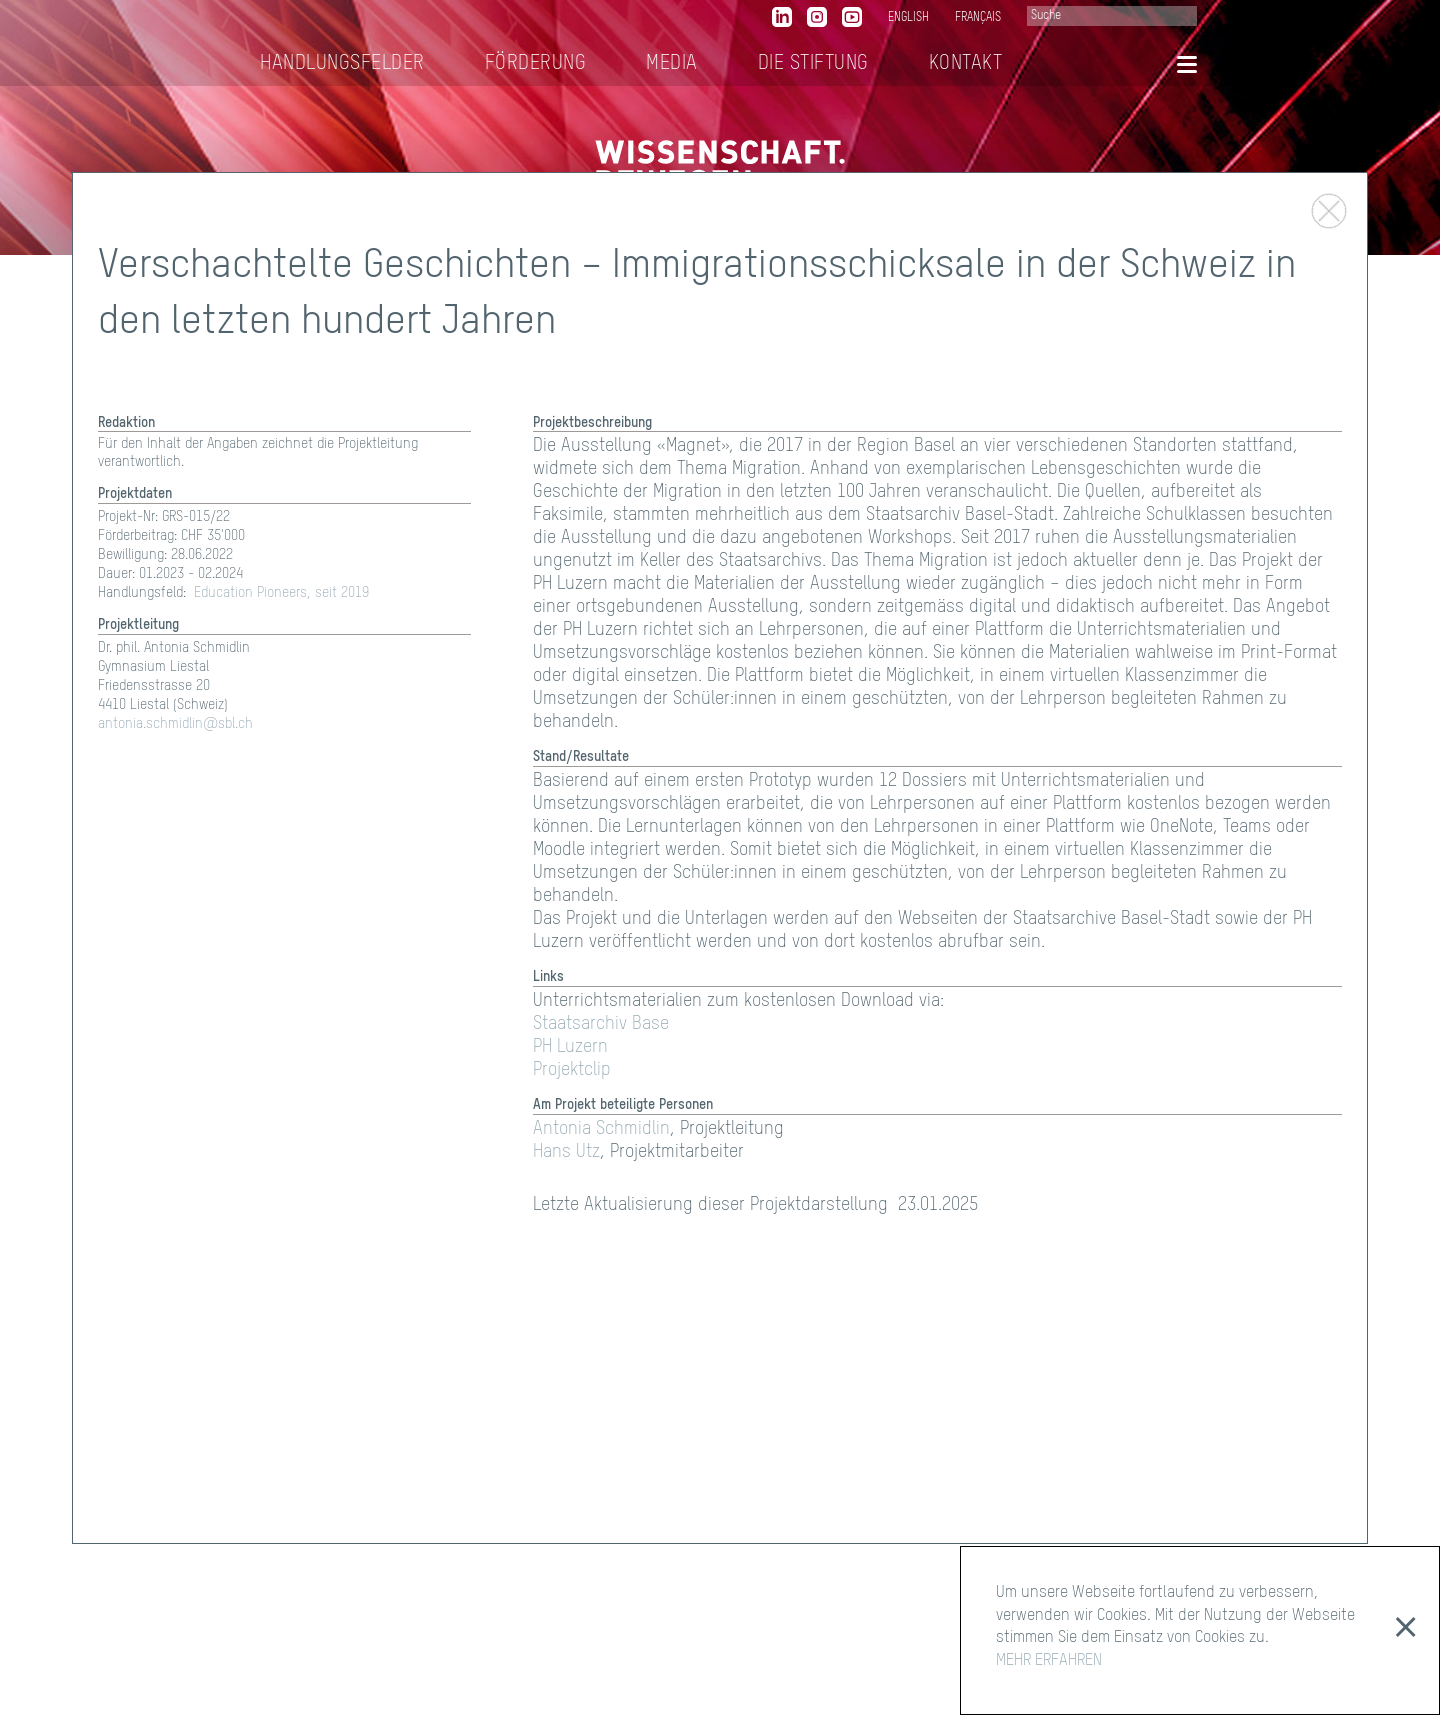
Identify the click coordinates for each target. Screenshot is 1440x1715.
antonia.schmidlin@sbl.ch (175, 724)
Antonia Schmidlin (601, 1129)
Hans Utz (566, 1152)
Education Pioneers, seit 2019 (281, 593)
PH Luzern (570, 1047)
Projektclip (572, 1070)
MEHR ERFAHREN (1049, 1661)
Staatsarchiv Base (601, 1024)
